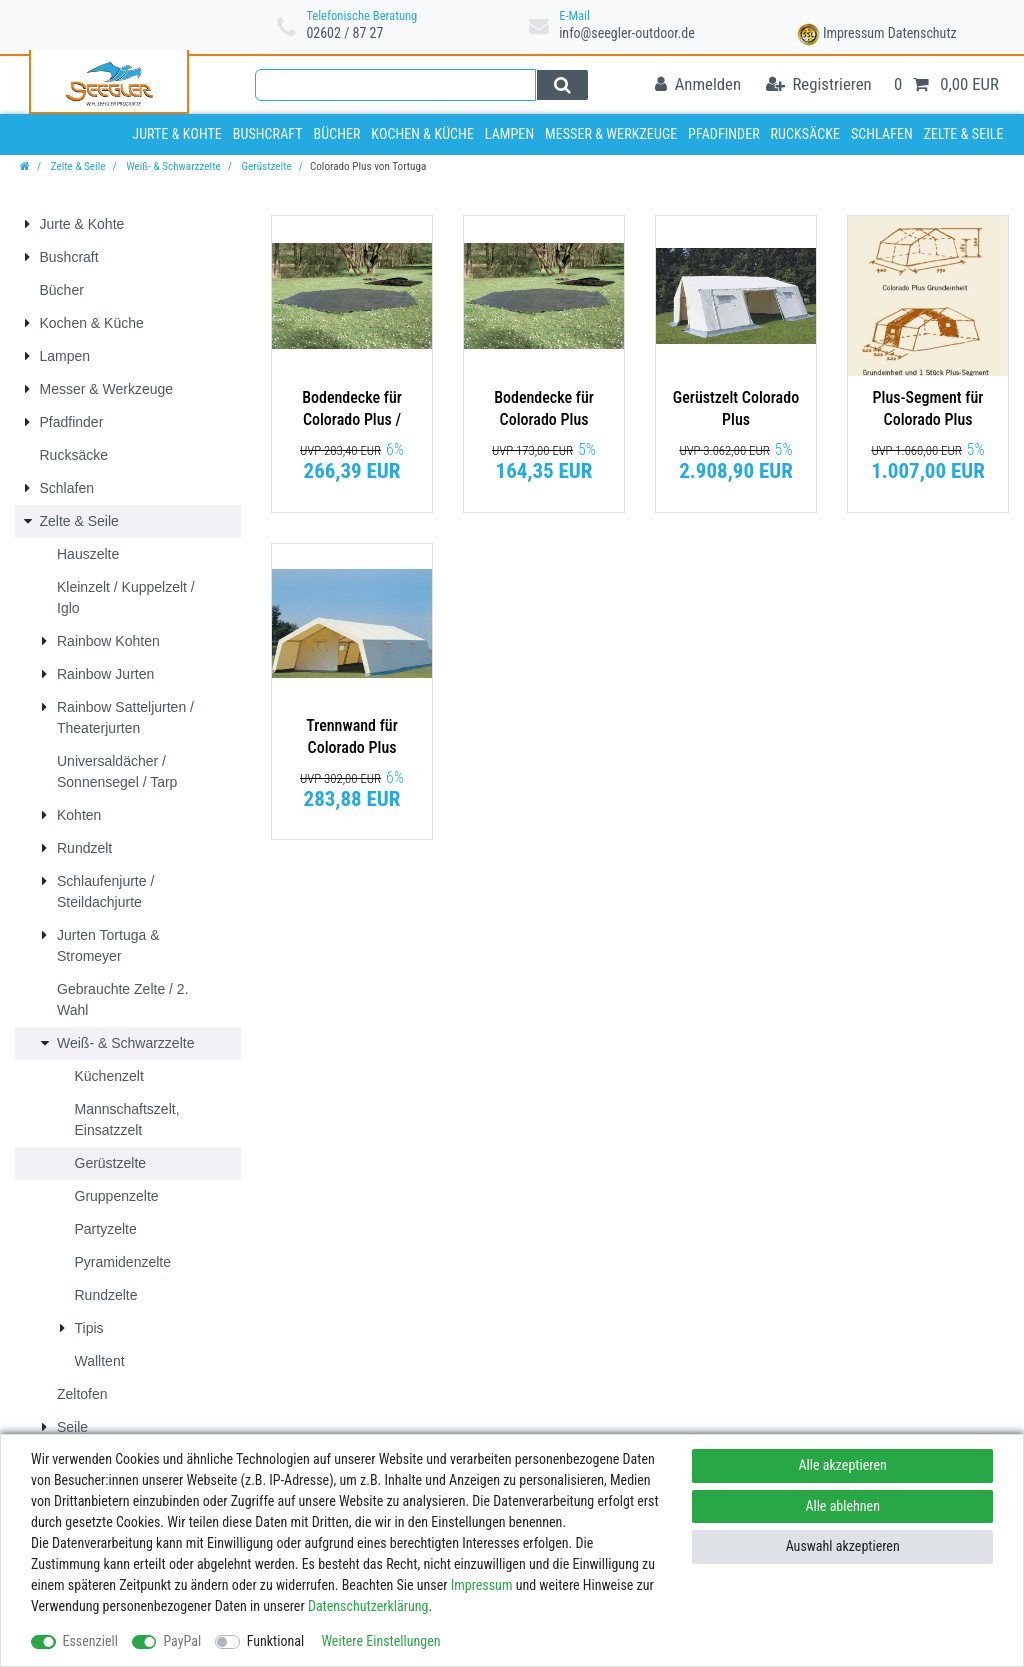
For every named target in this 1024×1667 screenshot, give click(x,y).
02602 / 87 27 (344, 33)
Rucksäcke (806, 134)
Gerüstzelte (265, 166)
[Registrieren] (819, 85)
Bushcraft (268, 134)
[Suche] (562, 85)
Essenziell (90, 1641)
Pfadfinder (724, 134)
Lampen (509, 134)
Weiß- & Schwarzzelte (172, 166)
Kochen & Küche (422, 134)
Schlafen (882, 134)
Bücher (336, 134)
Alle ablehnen (842, 1506)
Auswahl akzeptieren (843, 1546)
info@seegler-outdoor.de (627, 33)
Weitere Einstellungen (380, 1641)
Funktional (276, 1641)
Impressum (854, 33)
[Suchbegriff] (395, 85)
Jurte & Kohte (177, 134)
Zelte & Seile (964, 134)
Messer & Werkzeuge (611, 134)
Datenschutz (922, 33)
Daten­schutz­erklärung (368, 1606)
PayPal (182, 1641)
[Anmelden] (698, 85)
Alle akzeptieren (843, 1465)
